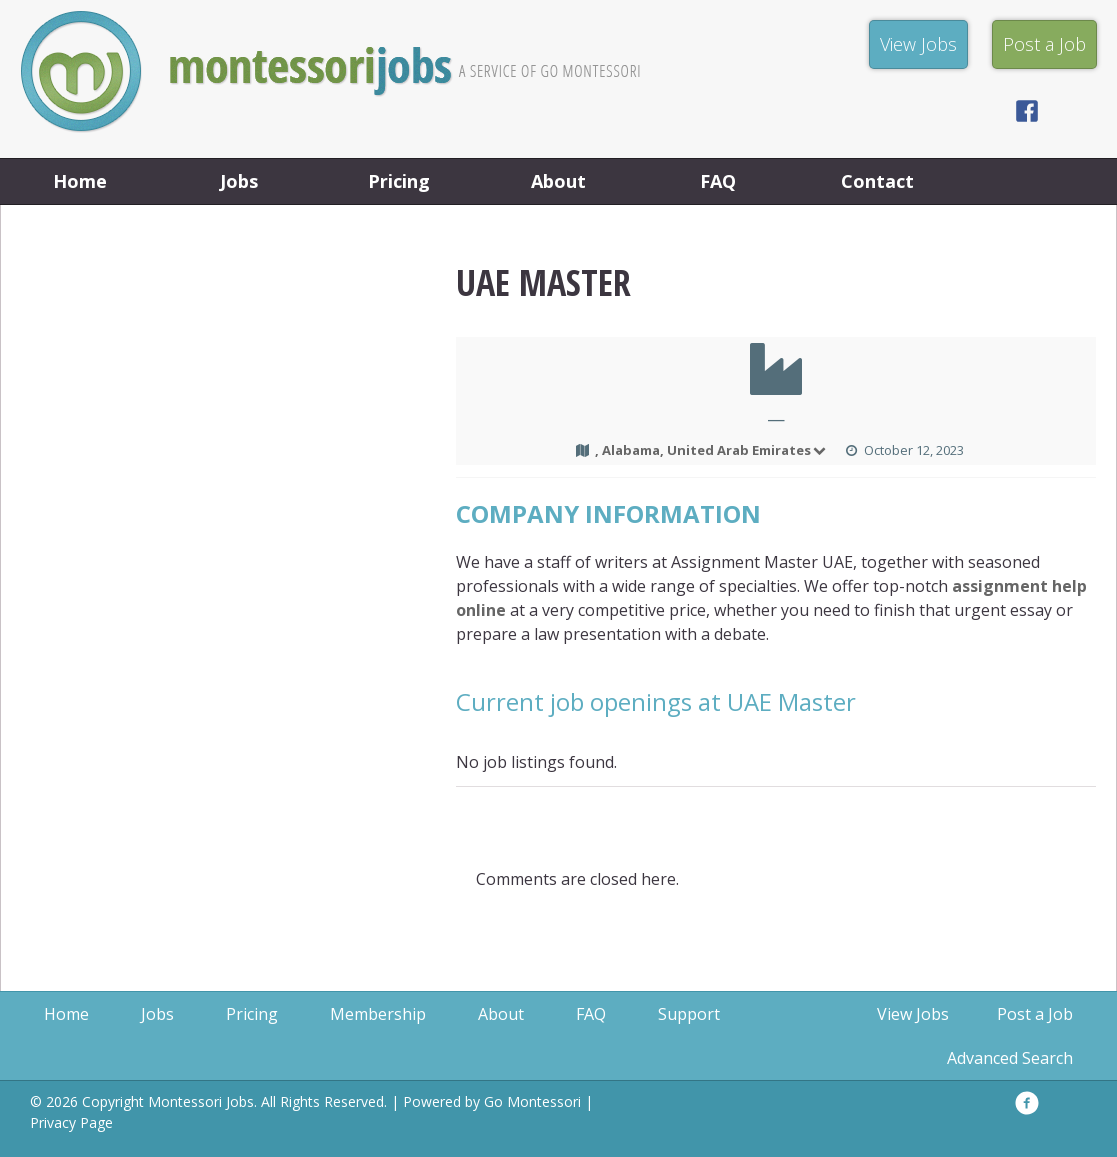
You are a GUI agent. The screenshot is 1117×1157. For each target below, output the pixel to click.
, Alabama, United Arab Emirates (712, 450)
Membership (378, 1014)
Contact (877, 181)
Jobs (239, 181)
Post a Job (1035, 1014)
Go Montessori (532, 1101)
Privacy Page (71, 1122)
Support (689, 1014)
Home (80, 181)
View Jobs (913, 1014)
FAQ (718, 181)
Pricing (399, 181)
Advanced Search (1010, 1058)
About (558, 181)
